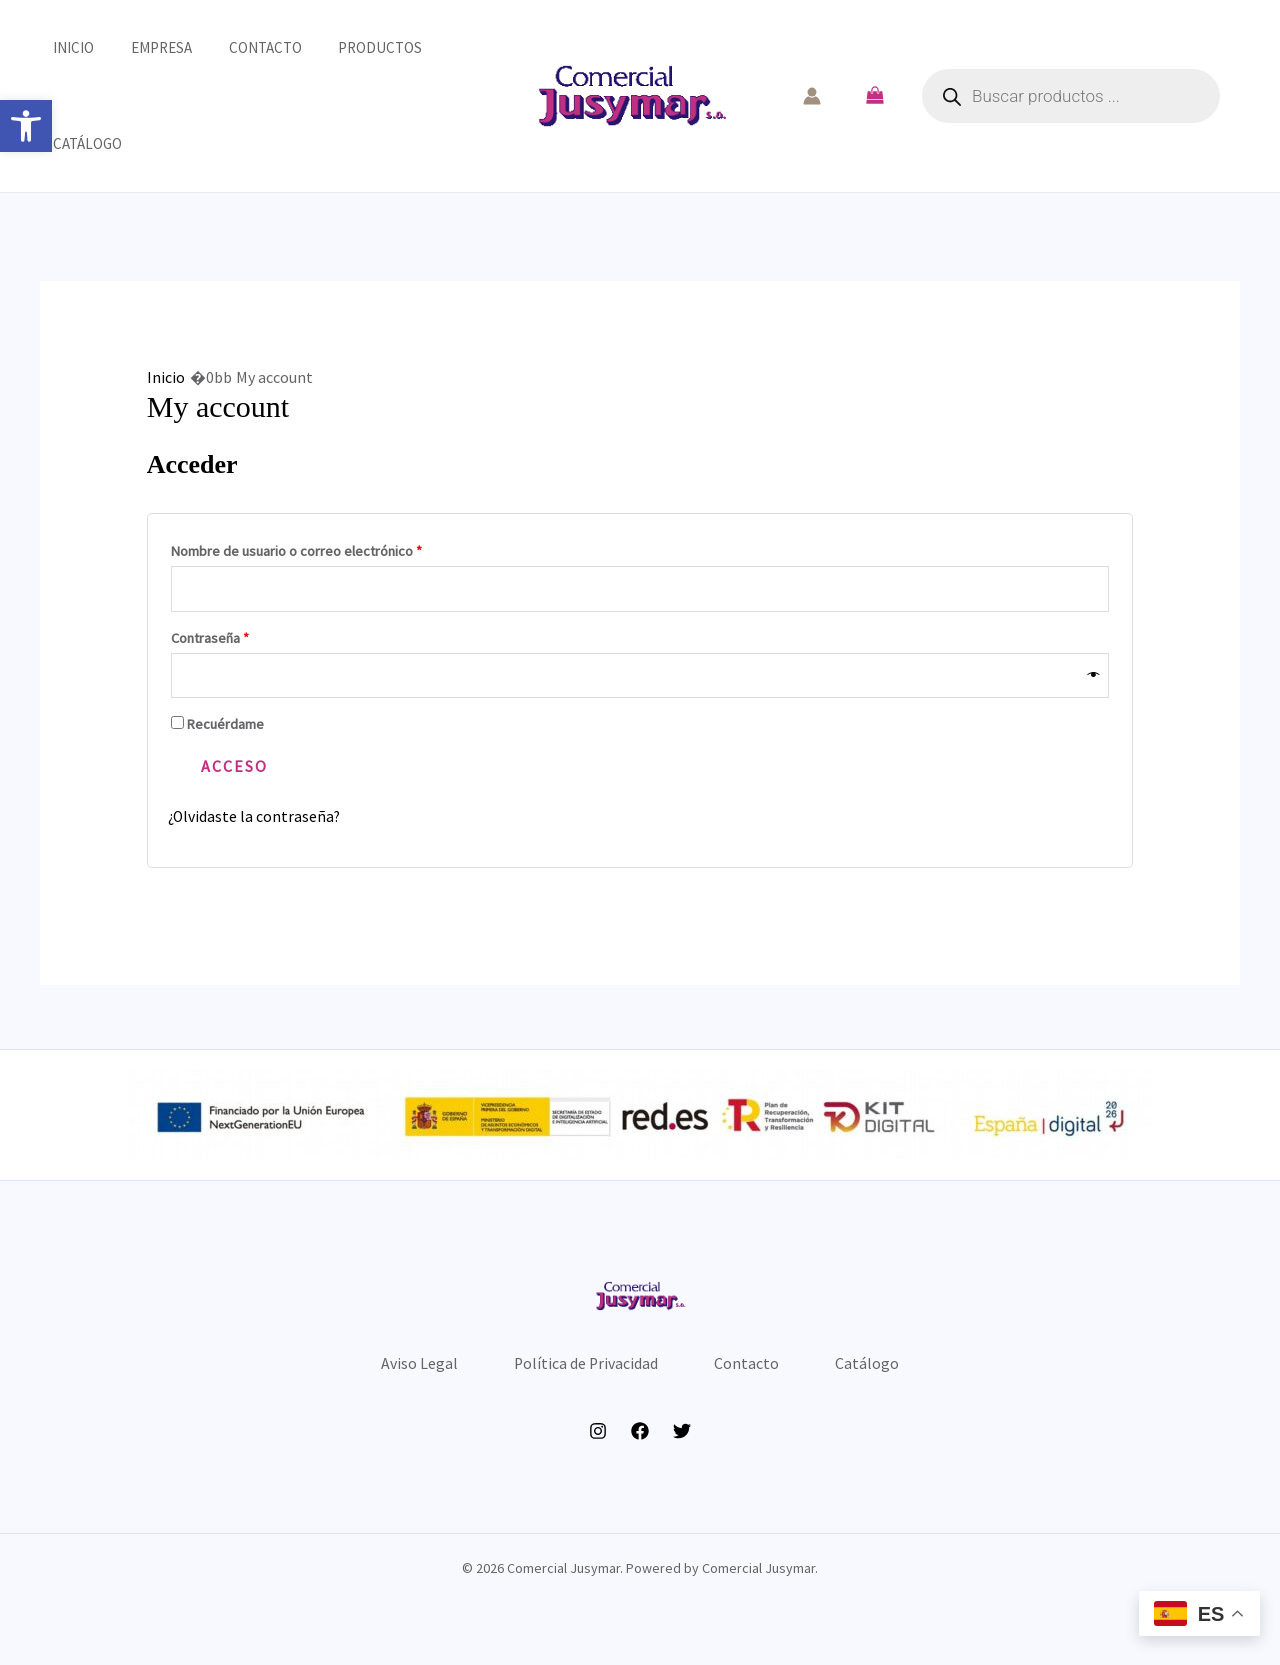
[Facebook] (640, 1441)
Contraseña (243, 635)
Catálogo (74, 143)
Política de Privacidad (582, 1368)
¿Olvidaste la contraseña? (255, 817)
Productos (347, 47)
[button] (26, 126)
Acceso (234, 767)
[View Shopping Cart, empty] (874, 96)
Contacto (238, 47)
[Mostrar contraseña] (1094, 675)
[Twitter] (682, 1441)
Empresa (141, 47)
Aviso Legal (406, 1368)
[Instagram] (598, 1441)
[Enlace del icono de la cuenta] (812, 96)
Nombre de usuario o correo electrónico (330, 548)
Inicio (60, 47)
